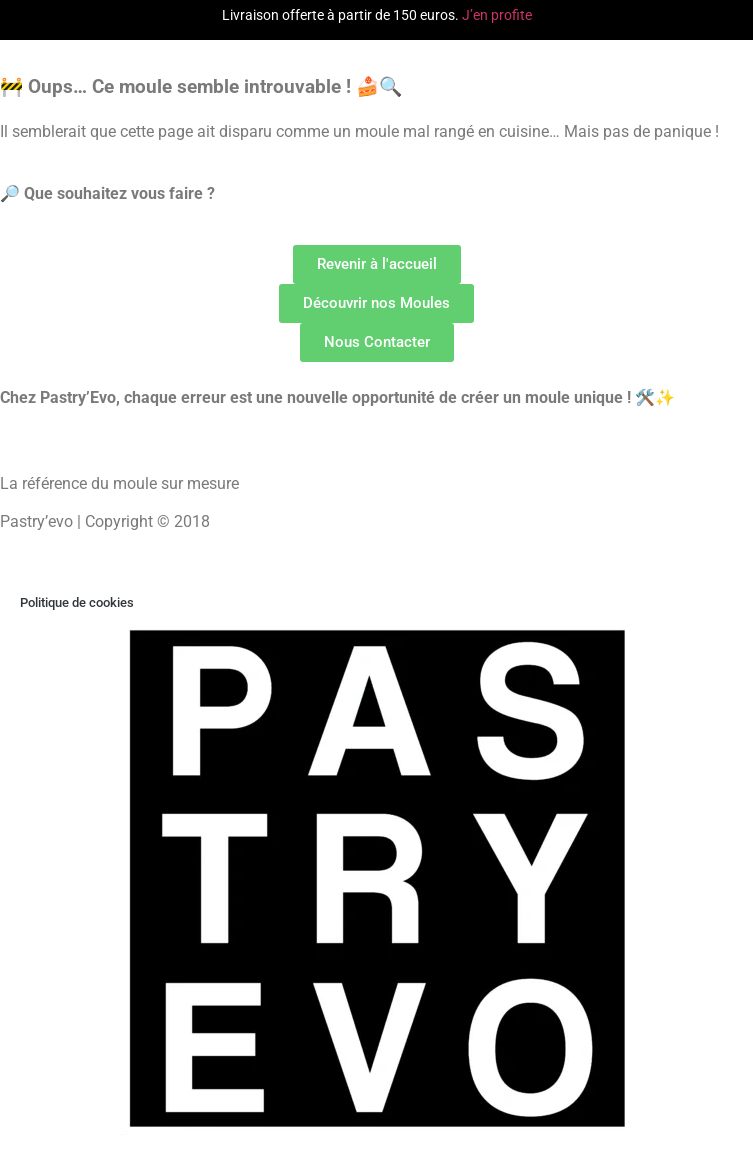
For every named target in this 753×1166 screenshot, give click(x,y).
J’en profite (497, 15)
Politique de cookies (77, 602)
